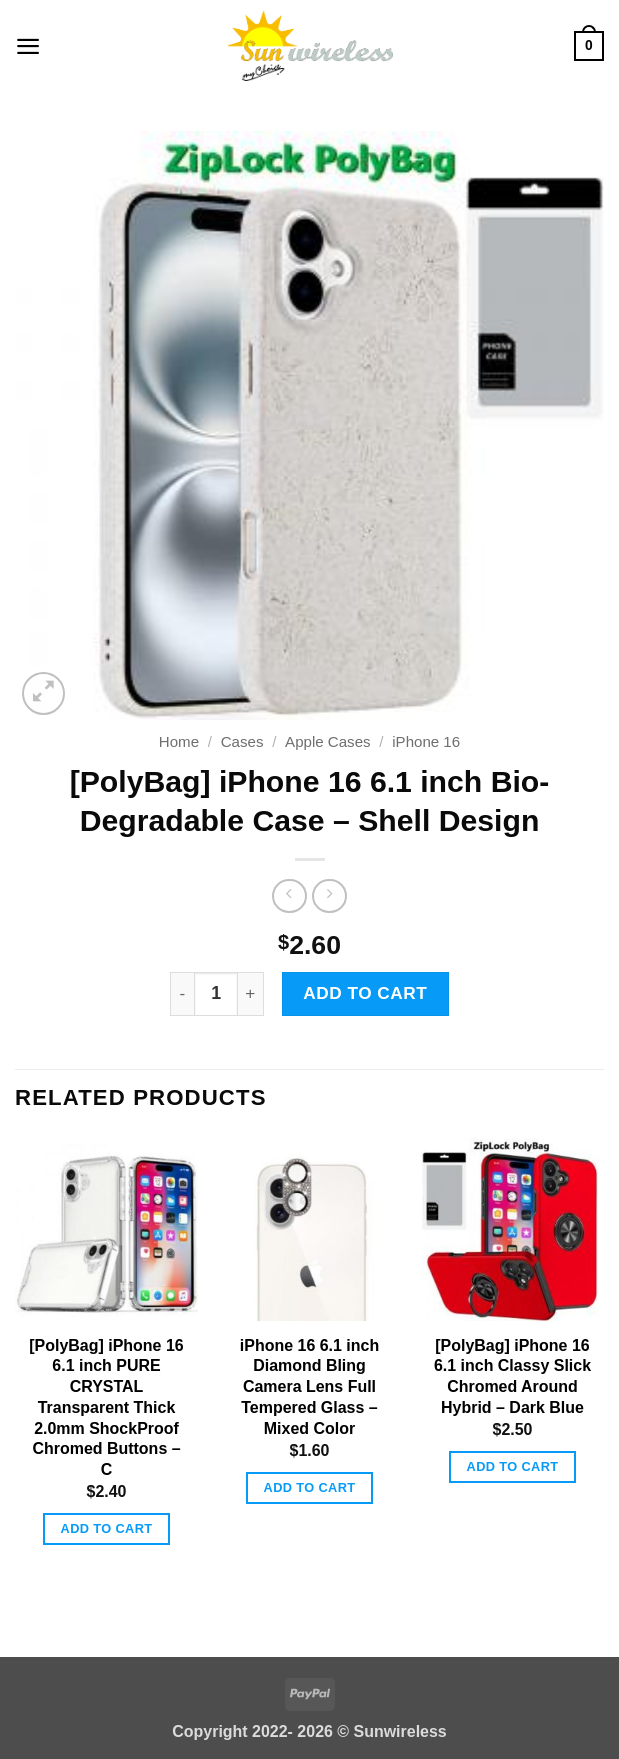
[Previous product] (329, 896)
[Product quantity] (216, 994)
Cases (242, 741)
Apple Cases (328, 741)
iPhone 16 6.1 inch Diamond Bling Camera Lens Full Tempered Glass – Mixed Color (309, 1387)
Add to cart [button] (107, 1528)
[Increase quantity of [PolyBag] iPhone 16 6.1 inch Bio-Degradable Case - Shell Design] (250, 994)
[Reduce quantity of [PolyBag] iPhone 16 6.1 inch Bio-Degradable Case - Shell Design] (182, 994)
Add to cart (365, 993)
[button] (28, 45)
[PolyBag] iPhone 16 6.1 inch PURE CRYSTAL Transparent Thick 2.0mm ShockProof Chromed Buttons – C (106, 1408)
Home (179, 741)
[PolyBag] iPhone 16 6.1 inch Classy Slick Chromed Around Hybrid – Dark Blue (512, 1376)
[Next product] (289, 896)
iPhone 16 (426, 741)
